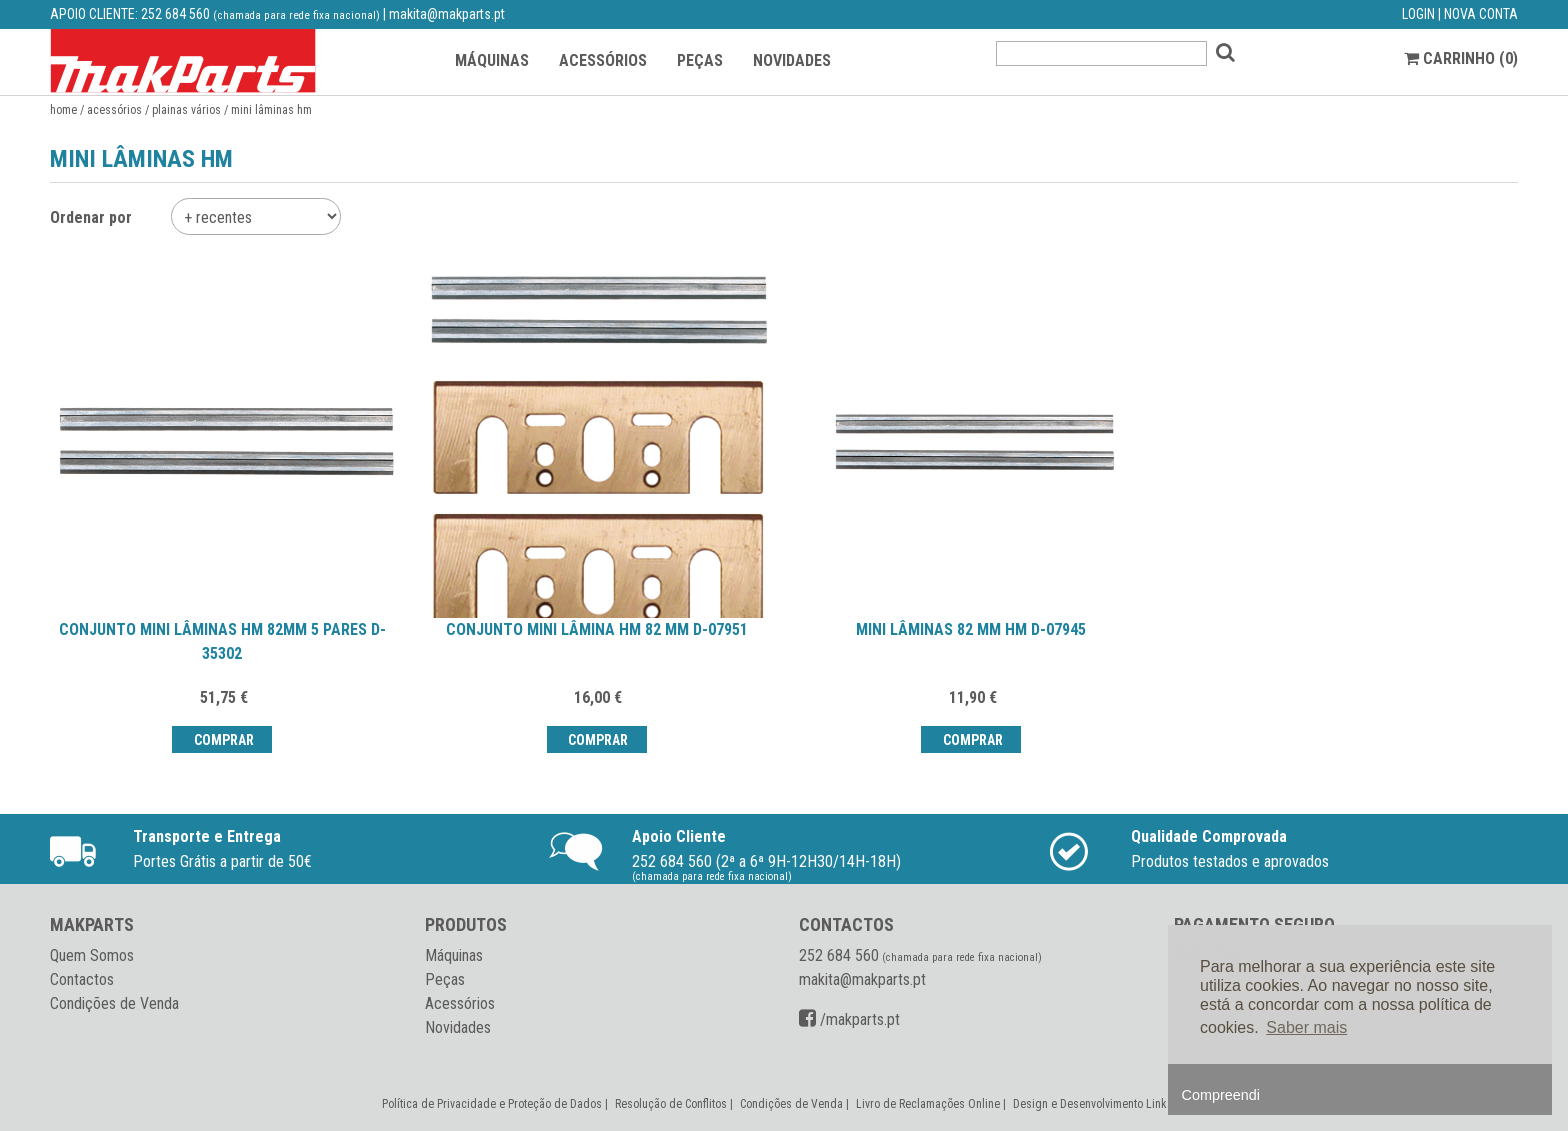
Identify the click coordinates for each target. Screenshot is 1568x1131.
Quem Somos (92, 955)
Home (63, 110)
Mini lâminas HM (271, 110)
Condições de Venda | (796, 1104)
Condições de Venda (114, 1003)
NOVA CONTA (1481, 14)
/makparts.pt (849, 1019)
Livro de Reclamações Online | (932, 1104)
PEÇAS (700, 60)
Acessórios (114, 110)
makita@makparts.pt (447, 14)
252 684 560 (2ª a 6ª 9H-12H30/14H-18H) (766, 861)
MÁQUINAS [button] (492, 60)
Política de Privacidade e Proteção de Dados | (496, 1104)
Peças (445, 979)
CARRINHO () (1461, 58)
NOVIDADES (792, 60)
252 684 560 (175, 14)
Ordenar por (91, 217)
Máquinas (454, 955)
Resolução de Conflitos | (675, 1104)
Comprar (222, 740)
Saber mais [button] (1306, 1027)
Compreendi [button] (1221, 1095)
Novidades (458, 1027)
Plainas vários (186, 110)
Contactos (82, 979)
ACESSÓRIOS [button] (603, 60)
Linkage (1166, 1104)
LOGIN (1418, 14)
